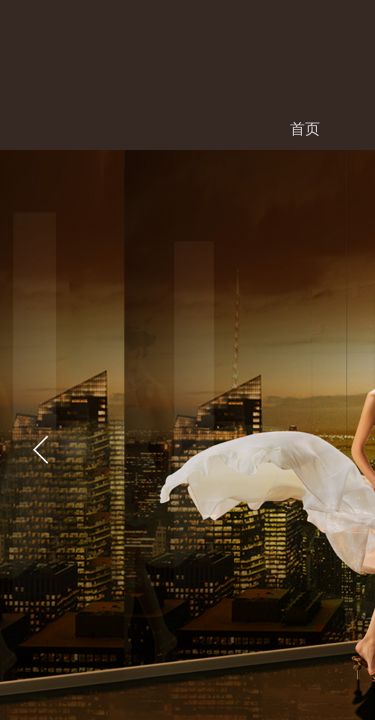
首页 (305, 128)
